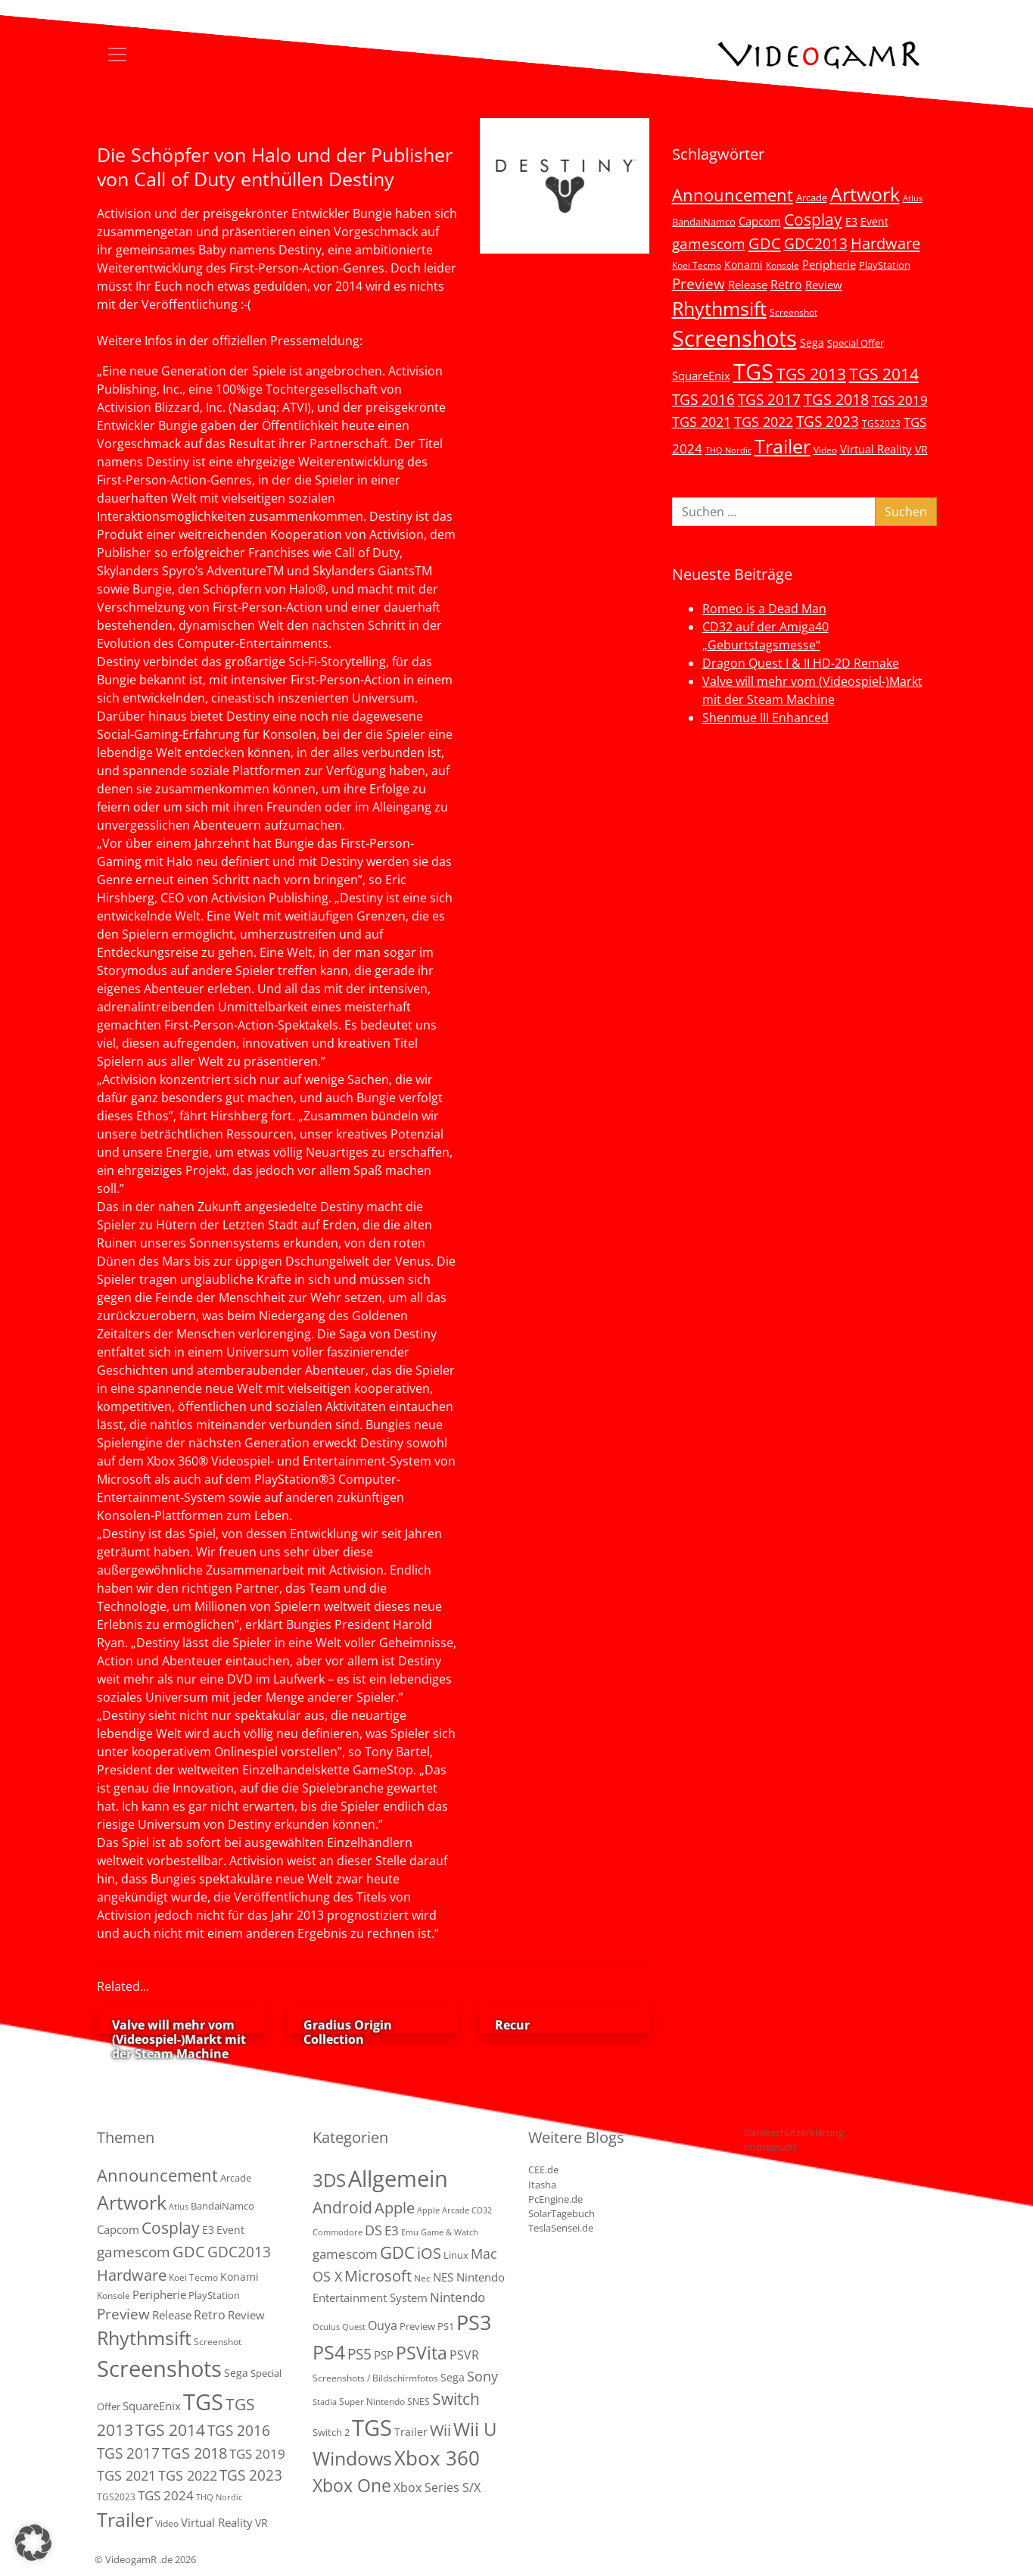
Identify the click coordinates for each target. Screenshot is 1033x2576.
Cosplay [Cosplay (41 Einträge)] (813, 219)
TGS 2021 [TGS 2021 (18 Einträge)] (701, 422)
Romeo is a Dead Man (764, 608)
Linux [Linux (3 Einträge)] (455, 2255)
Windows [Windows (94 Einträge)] (352, 2458)
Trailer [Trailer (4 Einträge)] (411, 2432)
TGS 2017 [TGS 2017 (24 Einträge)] (769, 400)
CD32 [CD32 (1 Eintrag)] (481, 2210)
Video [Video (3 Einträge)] (825, 450)
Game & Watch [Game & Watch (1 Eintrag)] (449, 2232)
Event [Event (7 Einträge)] (874, 221)
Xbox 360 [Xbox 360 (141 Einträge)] (437, 2458)
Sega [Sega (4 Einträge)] (452, 2377)
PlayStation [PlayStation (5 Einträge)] (884, 265)
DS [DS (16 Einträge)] (373, 2229)
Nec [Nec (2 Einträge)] (422, 2278)
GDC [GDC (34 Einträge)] (764, 243)
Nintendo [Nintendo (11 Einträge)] (457, 2297)
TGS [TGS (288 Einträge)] (372, 2427)
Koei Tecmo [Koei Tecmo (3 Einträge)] (696, 265)
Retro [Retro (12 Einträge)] (786, 284)
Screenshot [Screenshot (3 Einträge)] (793, 312)
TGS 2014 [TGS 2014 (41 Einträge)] (884, 374)
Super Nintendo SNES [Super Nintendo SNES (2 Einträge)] (384, 2401)
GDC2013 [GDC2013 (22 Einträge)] (816, 243)
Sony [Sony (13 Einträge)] (482, 2376)
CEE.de (543, 2169)
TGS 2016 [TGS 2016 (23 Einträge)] (703, 400)
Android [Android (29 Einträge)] (342, 2207)
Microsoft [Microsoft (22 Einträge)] (378, 2276)
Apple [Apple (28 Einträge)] (395, 2207)
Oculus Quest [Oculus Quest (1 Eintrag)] (339, 2327)
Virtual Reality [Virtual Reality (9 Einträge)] (876, 448)
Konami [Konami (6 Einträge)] (743, 264)
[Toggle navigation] (117, 54)
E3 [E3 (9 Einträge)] (391, 2230)
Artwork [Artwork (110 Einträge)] (865, 194)
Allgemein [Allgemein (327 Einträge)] (398, 2178)
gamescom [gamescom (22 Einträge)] (708, 243)
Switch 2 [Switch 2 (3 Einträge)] (331, 2432)
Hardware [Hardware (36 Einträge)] (885, 243)
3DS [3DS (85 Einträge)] (329, 2179)
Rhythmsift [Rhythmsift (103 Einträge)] (719, 308)
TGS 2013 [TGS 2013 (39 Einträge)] (811, 374)
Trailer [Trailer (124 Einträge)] (783, 446)
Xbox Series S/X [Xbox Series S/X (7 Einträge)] (437, 2487)
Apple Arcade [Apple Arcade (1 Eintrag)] (443, 2210)
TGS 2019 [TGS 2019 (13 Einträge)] (900, 400)
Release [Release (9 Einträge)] (747, 284)
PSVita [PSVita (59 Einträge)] (421, 2353)
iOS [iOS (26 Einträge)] (429, 2252)
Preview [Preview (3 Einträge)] (417, 2326)
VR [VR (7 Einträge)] (921, 449)
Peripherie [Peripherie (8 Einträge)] (829, 264)
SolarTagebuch (561, 2213)
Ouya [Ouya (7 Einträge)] (382, 2325)
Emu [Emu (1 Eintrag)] (409, 2232)
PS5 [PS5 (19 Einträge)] (359, 2354)
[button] (33, 2542)
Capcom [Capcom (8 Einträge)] (760, 221)
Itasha (542, 2184)
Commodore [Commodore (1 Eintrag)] (337, 2232)
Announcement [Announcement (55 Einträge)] (732, 194)
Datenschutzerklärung (794, 2132)
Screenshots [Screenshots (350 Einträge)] (734, 338)
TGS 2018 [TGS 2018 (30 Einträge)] (836, 399)
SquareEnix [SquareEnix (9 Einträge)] (701, 375)
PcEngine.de (555, 2199)
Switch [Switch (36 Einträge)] (456, 2398)
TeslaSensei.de (560, 2228)
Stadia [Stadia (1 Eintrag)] (325, 2402)
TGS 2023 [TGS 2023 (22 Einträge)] (827, 421)
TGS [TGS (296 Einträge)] (753, 371)
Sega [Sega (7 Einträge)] (812, 342)
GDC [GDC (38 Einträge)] (397, 2252)
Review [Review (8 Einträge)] (823, 284)
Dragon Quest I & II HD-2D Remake (800, 663)
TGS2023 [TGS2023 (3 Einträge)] (881, 423)
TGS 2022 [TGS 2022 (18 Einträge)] (763, 422)
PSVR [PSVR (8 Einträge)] (464, 2355)
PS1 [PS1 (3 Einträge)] (445, 2326)
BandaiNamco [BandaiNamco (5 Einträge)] (704, 222)
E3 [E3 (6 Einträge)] (851, 221)
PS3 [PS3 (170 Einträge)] (473, 2322)
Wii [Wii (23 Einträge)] (440, 2430)
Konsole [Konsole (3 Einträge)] (782, 265)
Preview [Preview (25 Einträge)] (698, 284)
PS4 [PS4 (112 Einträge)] (329, 2352)
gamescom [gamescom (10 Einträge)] (345, 2254)
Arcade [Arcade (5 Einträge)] (811, 197)
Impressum (769, 2147)
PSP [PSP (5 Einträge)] (384, 2355)
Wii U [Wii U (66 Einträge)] (475, 2429)
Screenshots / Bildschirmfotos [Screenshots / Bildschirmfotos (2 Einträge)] (375, 2378)
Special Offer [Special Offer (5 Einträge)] (855, 343)
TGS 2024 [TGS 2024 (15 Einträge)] (166, 2495)
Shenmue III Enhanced (765, 717)
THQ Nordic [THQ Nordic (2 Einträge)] (728, 450)
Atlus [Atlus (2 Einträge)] (913, 198)
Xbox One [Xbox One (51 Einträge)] (352, 2485)
